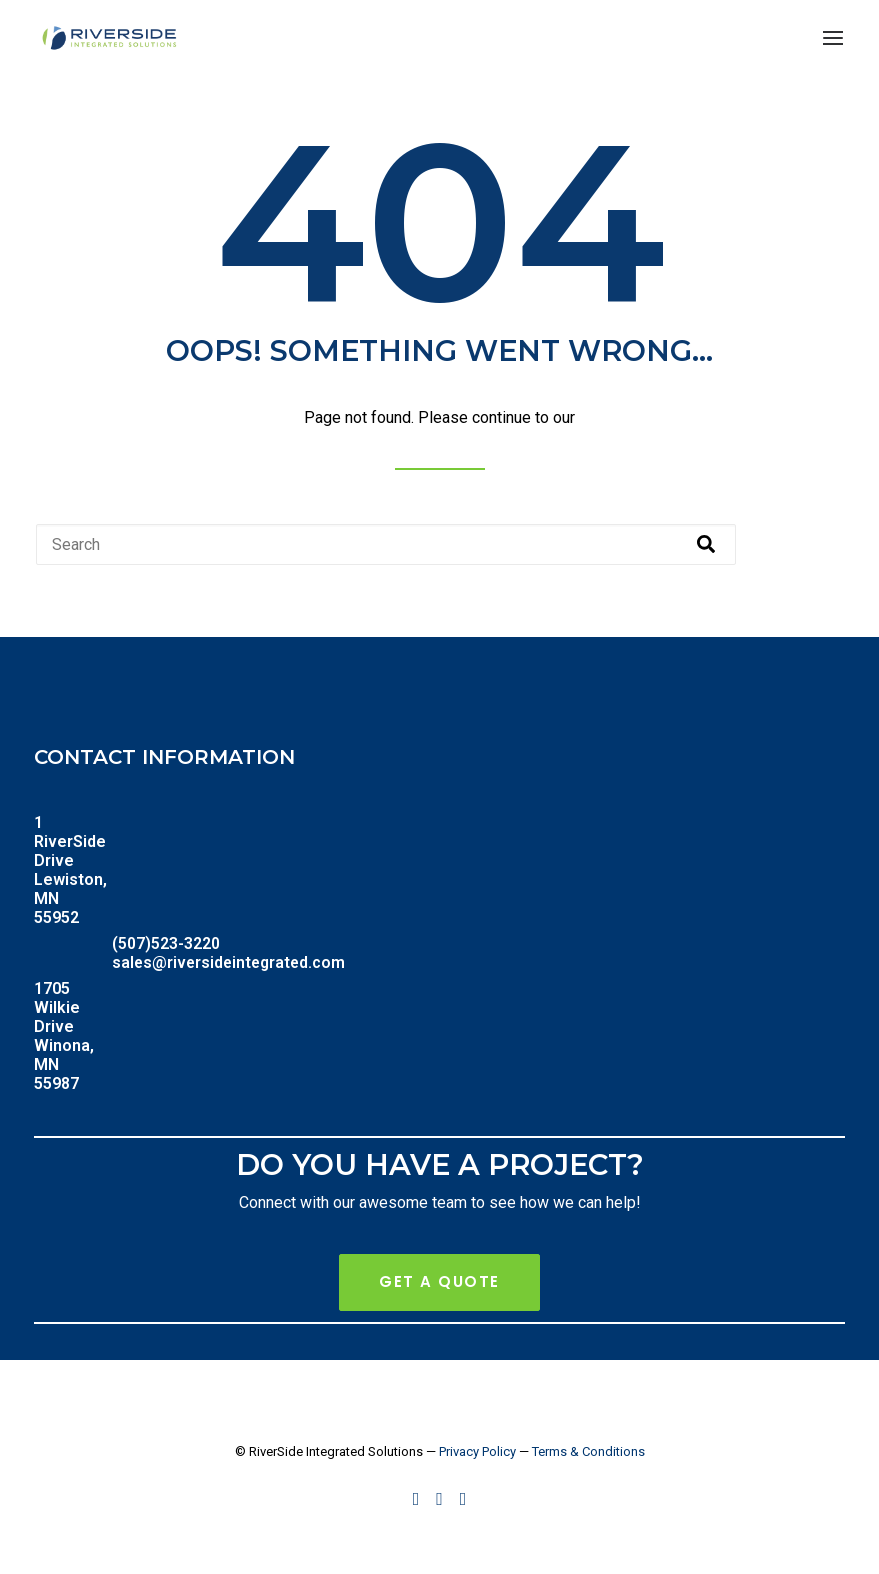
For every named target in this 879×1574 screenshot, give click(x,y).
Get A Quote (439, 1281)
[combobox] (386, 544)
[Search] (706, 545)
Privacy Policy (477, 1451)
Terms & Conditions (588, 1451)
